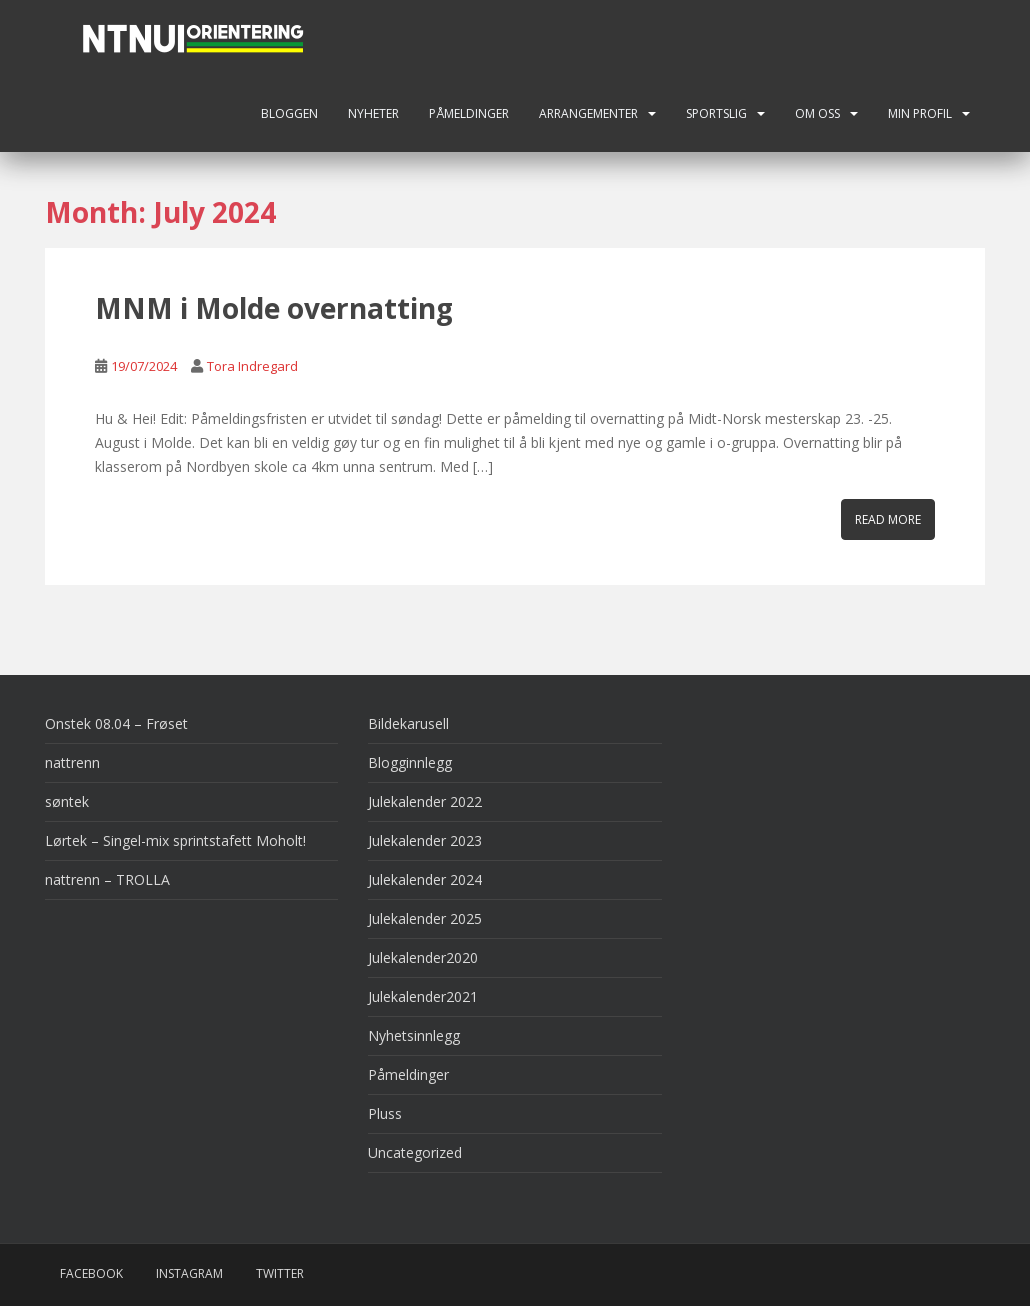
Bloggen (289, 113)
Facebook (91, 1273)
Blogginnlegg (410, 762)
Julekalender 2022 (425, 801)
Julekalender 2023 (425, 840)
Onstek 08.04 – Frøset (116, 723)
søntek (67, 801)
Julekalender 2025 (425, 918)
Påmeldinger (469, 113)
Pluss (385, 1113)
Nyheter (373, 113)
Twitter (280, 1273)
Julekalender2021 (423, 996)
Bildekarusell (408, 723)
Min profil (920, 113)
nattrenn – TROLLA (107, 879)
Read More (888, 519)
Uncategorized (415, 1152)
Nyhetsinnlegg (414, 1035)
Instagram (189, 1273)
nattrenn (72, 762)
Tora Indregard (252, 366)
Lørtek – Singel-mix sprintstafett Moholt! (175, 840)
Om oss (817, 113)
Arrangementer (588, 113)
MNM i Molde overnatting (274, 308)
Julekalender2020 (423, 957)
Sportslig (716, 113)
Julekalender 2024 (425, 879)
